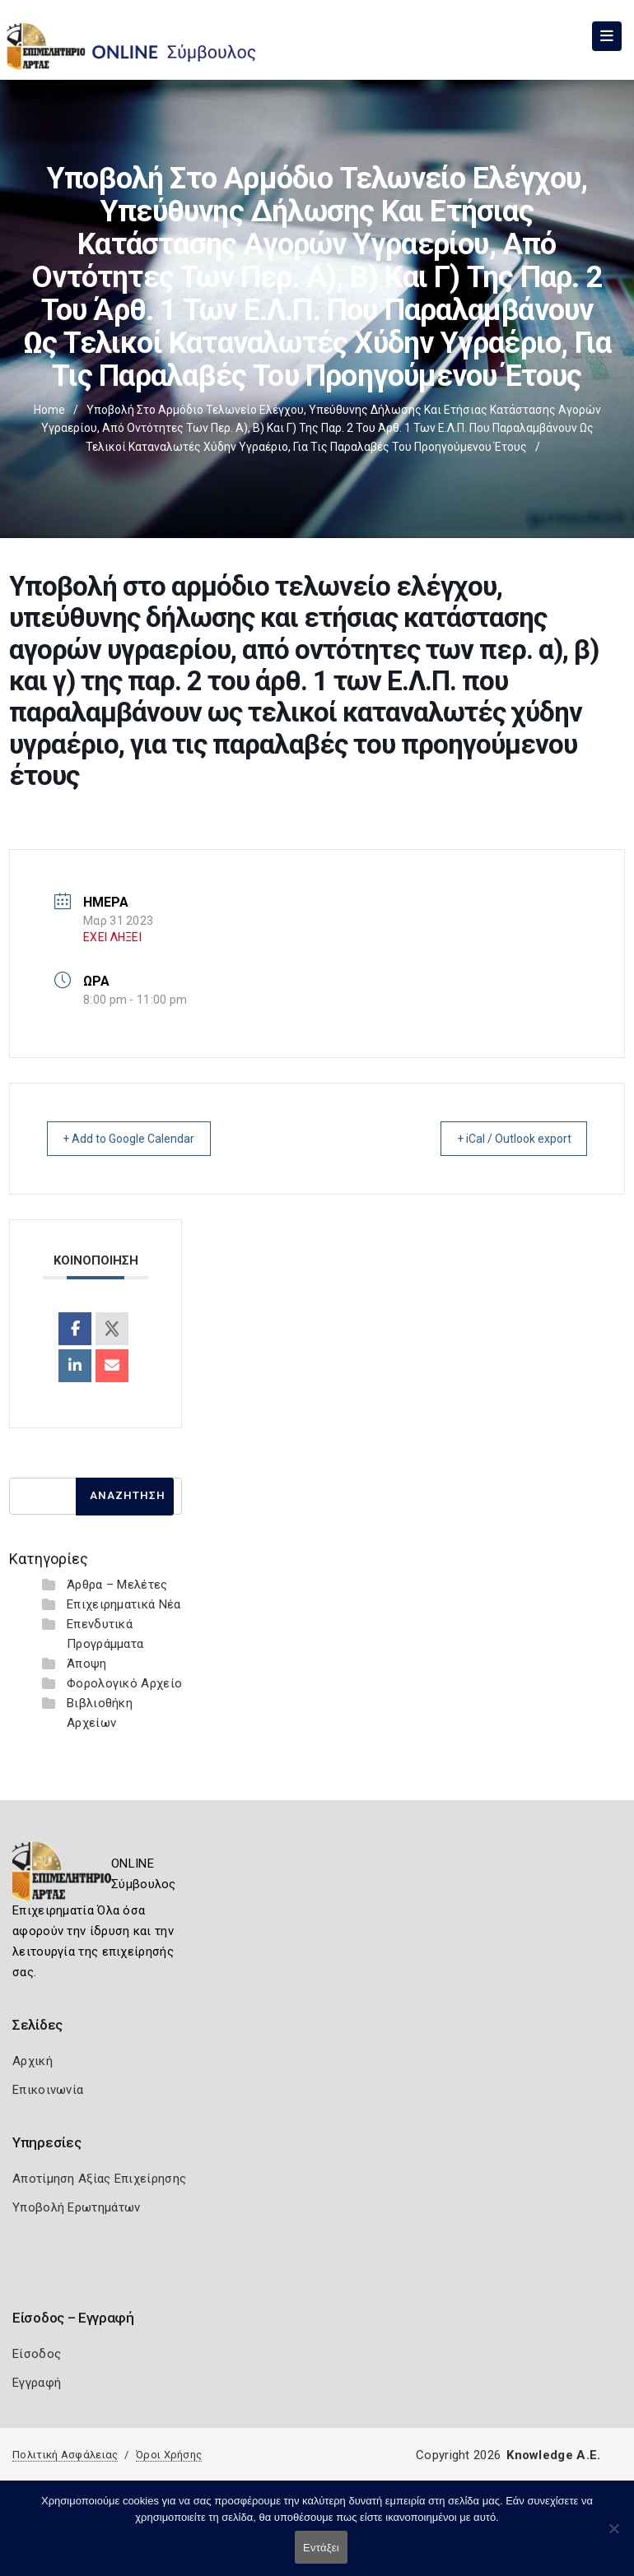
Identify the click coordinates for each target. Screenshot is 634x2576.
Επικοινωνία (47, 2089)
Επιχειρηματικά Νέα (123, 1604)
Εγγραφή (36, 2382)
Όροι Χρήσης (169, 2454)
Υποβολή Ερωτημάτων (76, 2207)
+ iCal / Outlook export (502, 1138)
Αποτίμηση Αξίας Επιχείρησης (99, 2178)
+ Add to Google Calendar (141, 1138)
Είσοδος (36, 2353)
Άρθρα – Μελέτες (117, 1584)
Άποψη (87, 1663)
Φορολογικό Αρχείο (124, 1683)
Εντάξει (321, 2547)
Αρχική (32, 2061)
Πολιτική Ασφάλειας (65, 2454)
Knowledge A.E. (553, 2455)
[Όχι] (613, 2536)
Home (49, 409)
